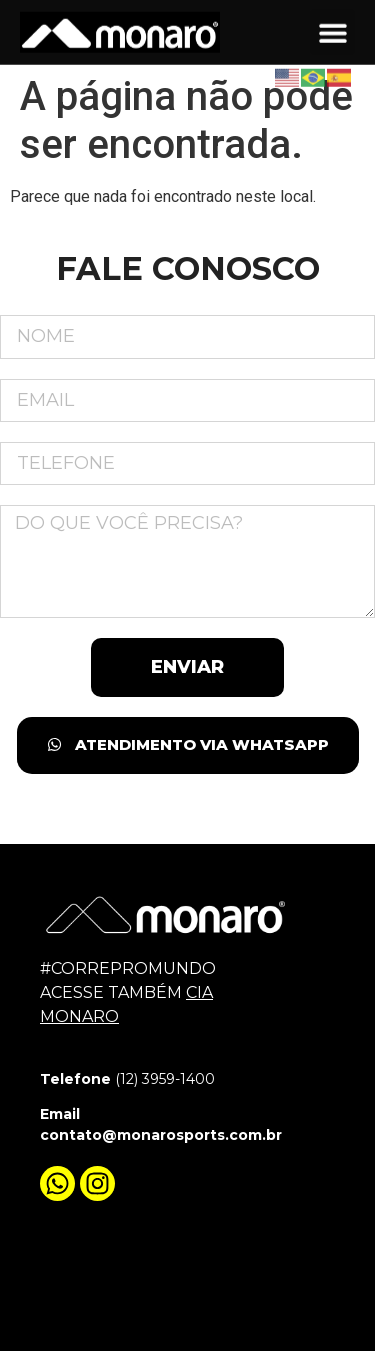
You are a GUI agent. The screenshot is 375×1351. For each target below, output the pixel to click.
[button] (332, 30)
